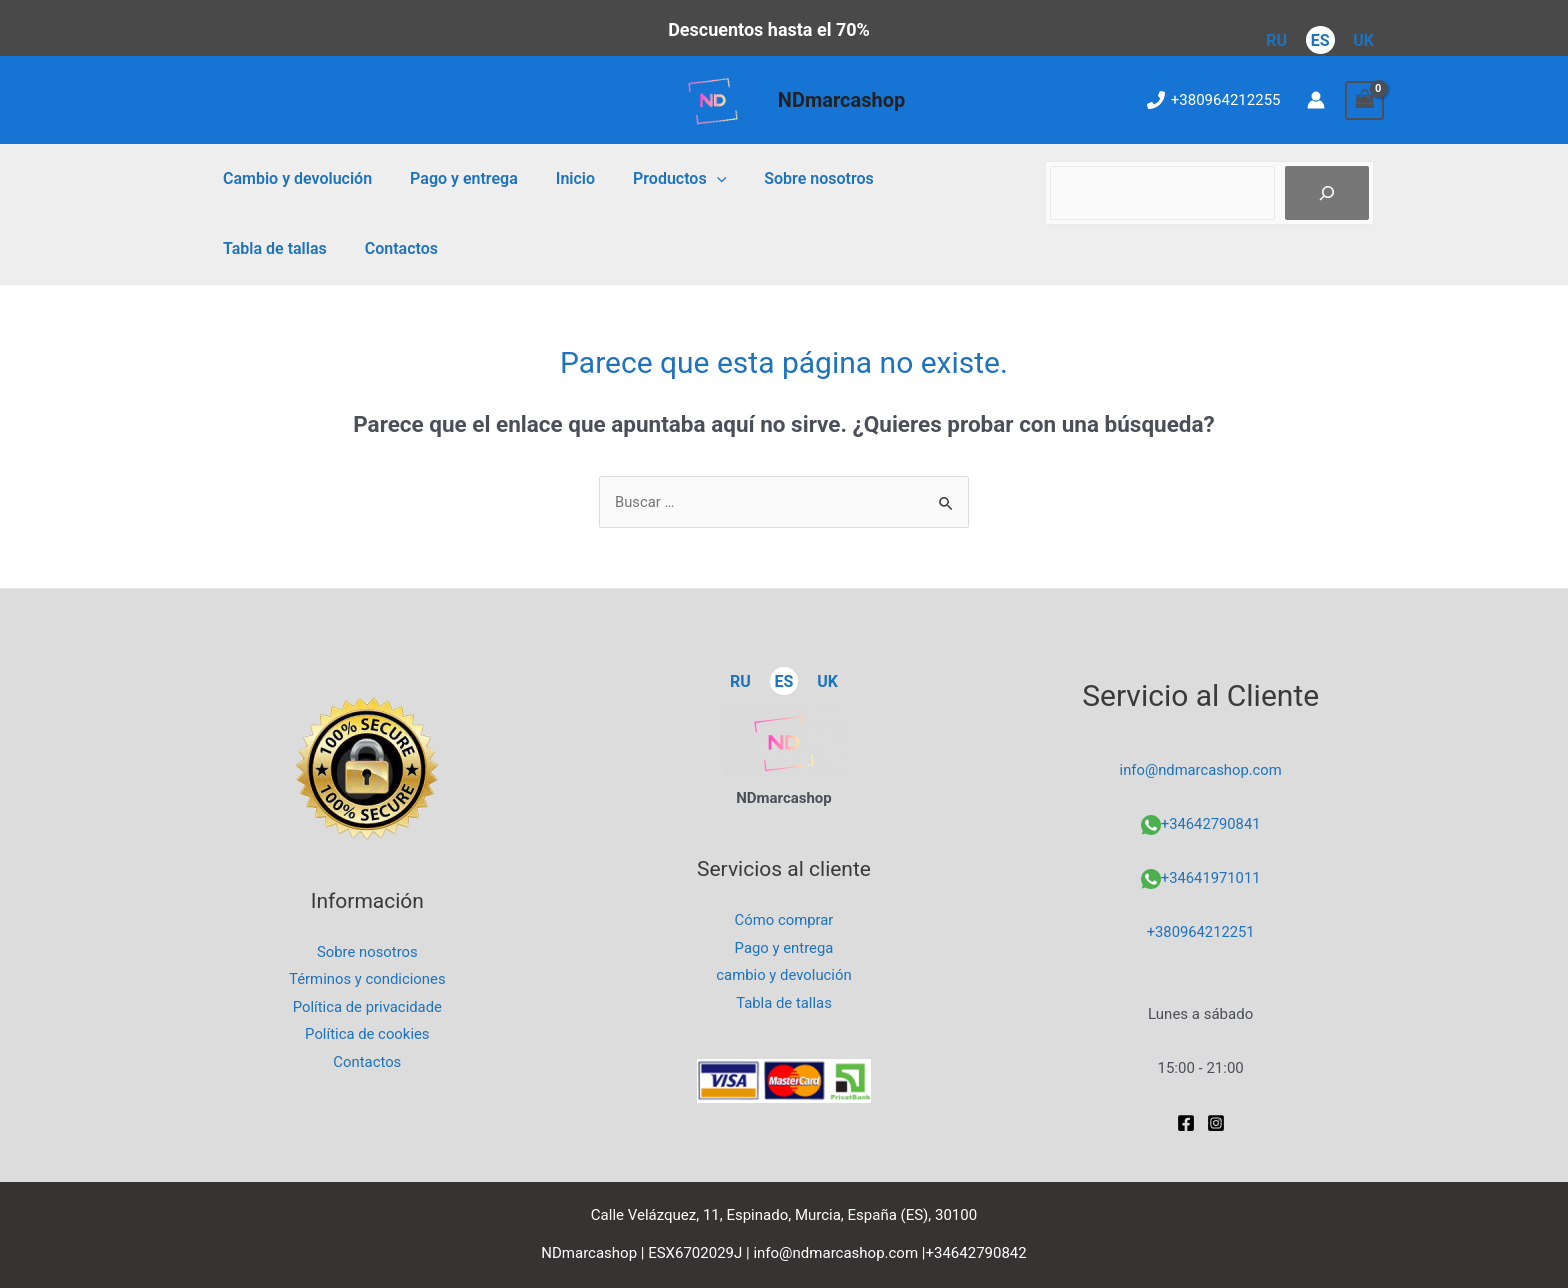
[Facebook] (1186, 1123)
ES (1320, 40)
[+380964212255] (1214, 100)
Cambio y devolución (294, 178)
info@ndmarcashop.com (1200, 770)
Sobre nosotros (791, 178)
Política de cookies (368, 1035)
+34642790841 (1210, 824)
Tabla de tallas (931, 178)
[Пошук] (1327, 193)
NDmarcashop (841, 100)
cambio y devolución (784, 975)
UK (1363, 40)
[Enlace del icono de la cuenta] (1316, 100)
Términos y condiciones (367, 979)
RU (1276, 40)
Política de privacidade (367, 1007)
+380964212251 (1201, 932)
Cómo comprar (784, 919)
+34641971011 (1210, 878)
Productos (658, 179)
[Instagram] (1216, 1123)
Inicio (560, 178)
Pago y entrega (455, 178)
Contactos (256, 248)
